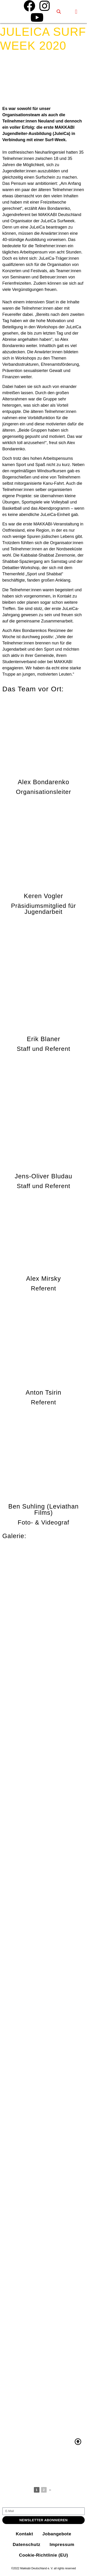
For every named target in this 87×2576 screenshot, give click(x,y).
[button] (59, 11)
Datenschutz (26, 2544)
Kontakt (24, 2533)
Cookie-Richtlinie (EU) (43, 2555)
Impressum (62, 2544)
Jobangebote (56, 2533)
